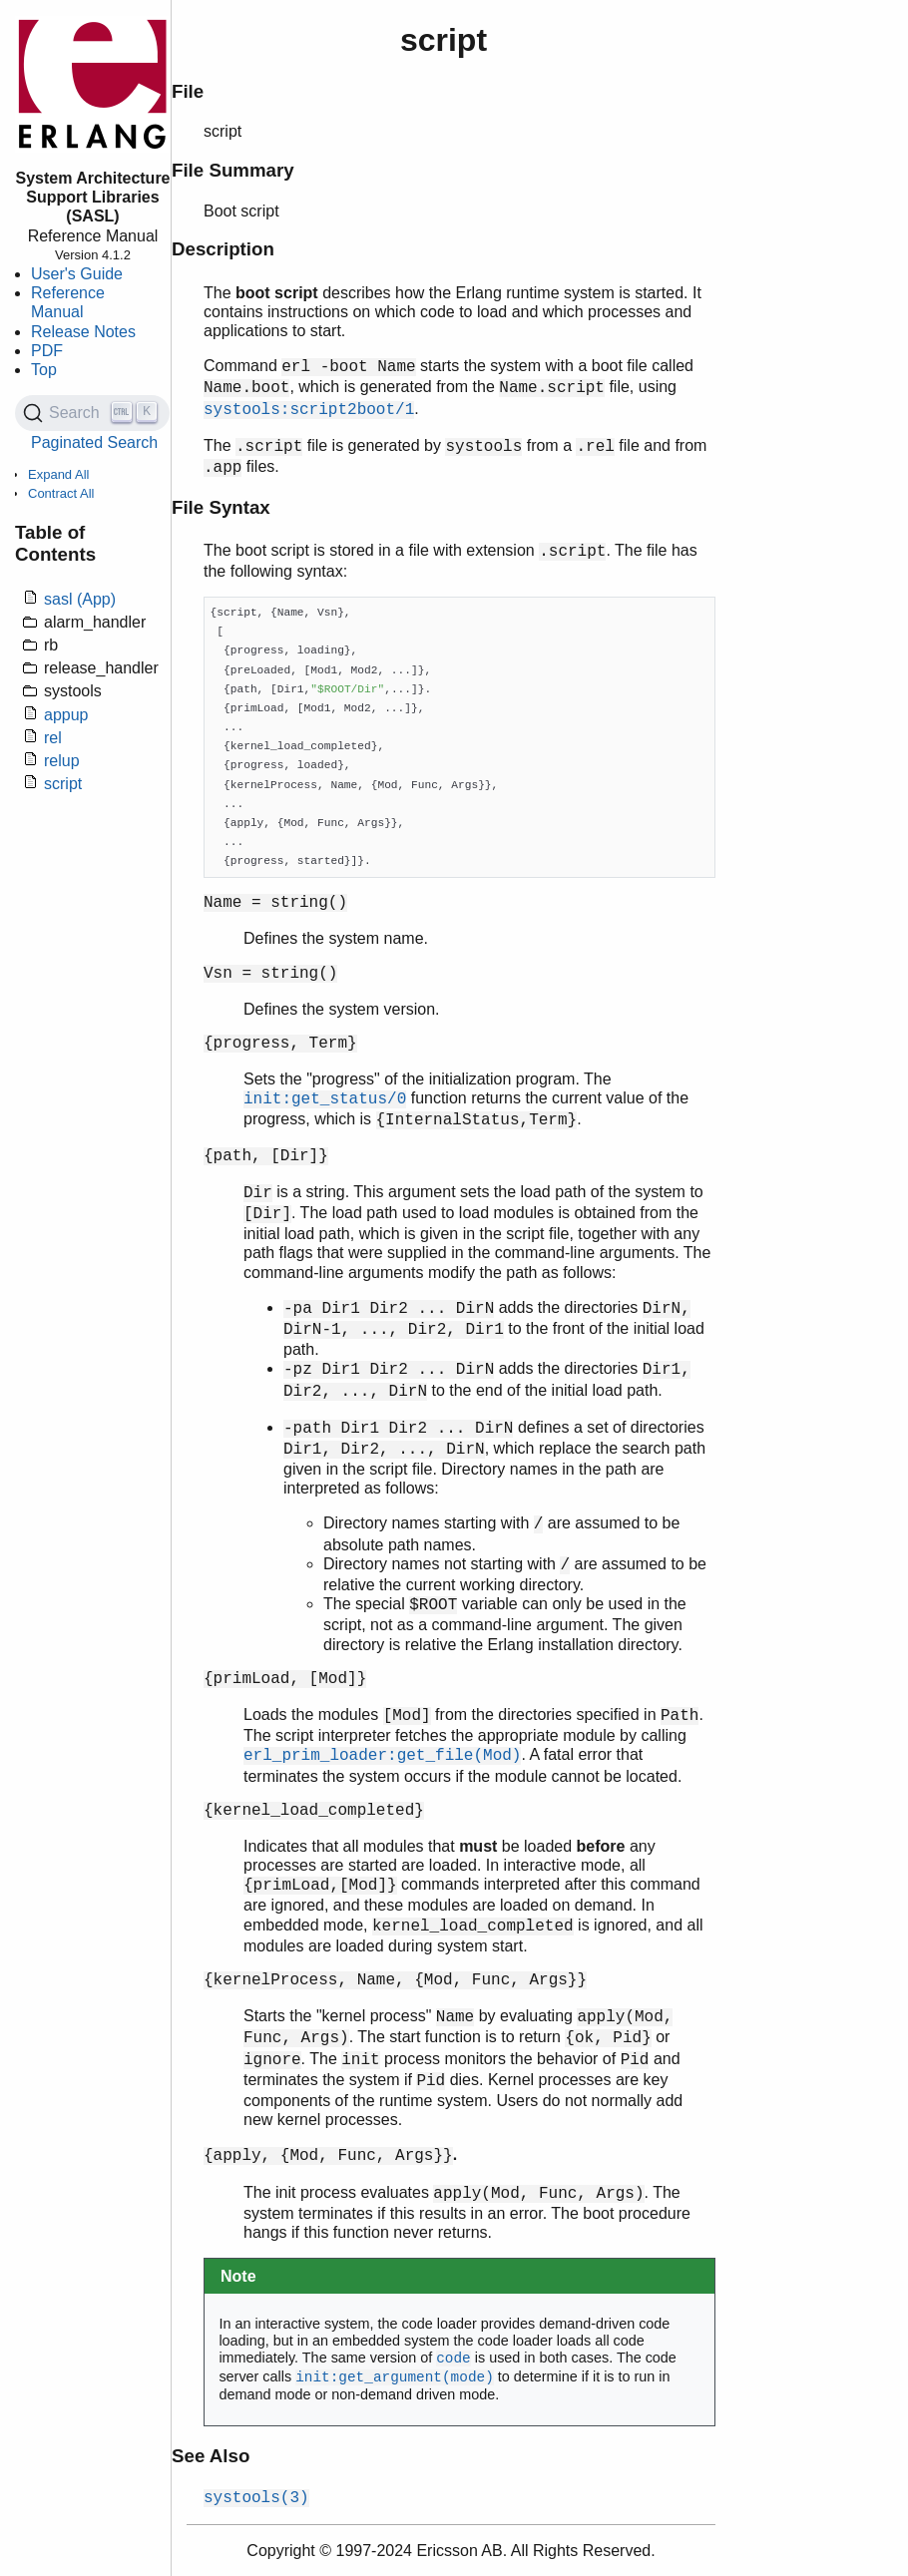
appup (66, 714)
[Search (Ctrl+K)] (92, 413)
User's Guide (77, 273)
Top (44, 369)
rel (53, 737)
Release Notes (83, 331)
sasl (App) (80, 599)
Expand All (58, 474)
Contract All (61, 493)
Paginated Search (94, 442)
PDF (47, 350)
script (63, 783)
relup (62, 760)
